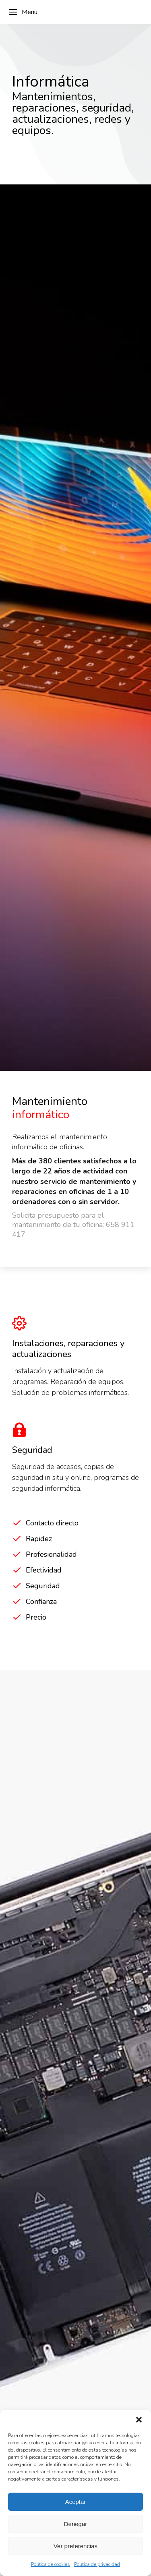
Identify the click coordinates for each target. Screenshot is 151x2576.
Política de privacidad (97, 2564)
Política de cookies (50, 2564)
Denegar (75, 2523)
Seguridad (43, 1586)
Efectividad (44, 1570)
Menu (22, 12)
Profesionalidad (51, 1554)
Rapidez (39, 1539)
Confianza (41, 1601)
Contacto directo (52, 1523)
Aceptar (75, 2501)
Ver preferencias (75, 2546)
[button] (139, 2420)
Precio (36, 1617)
